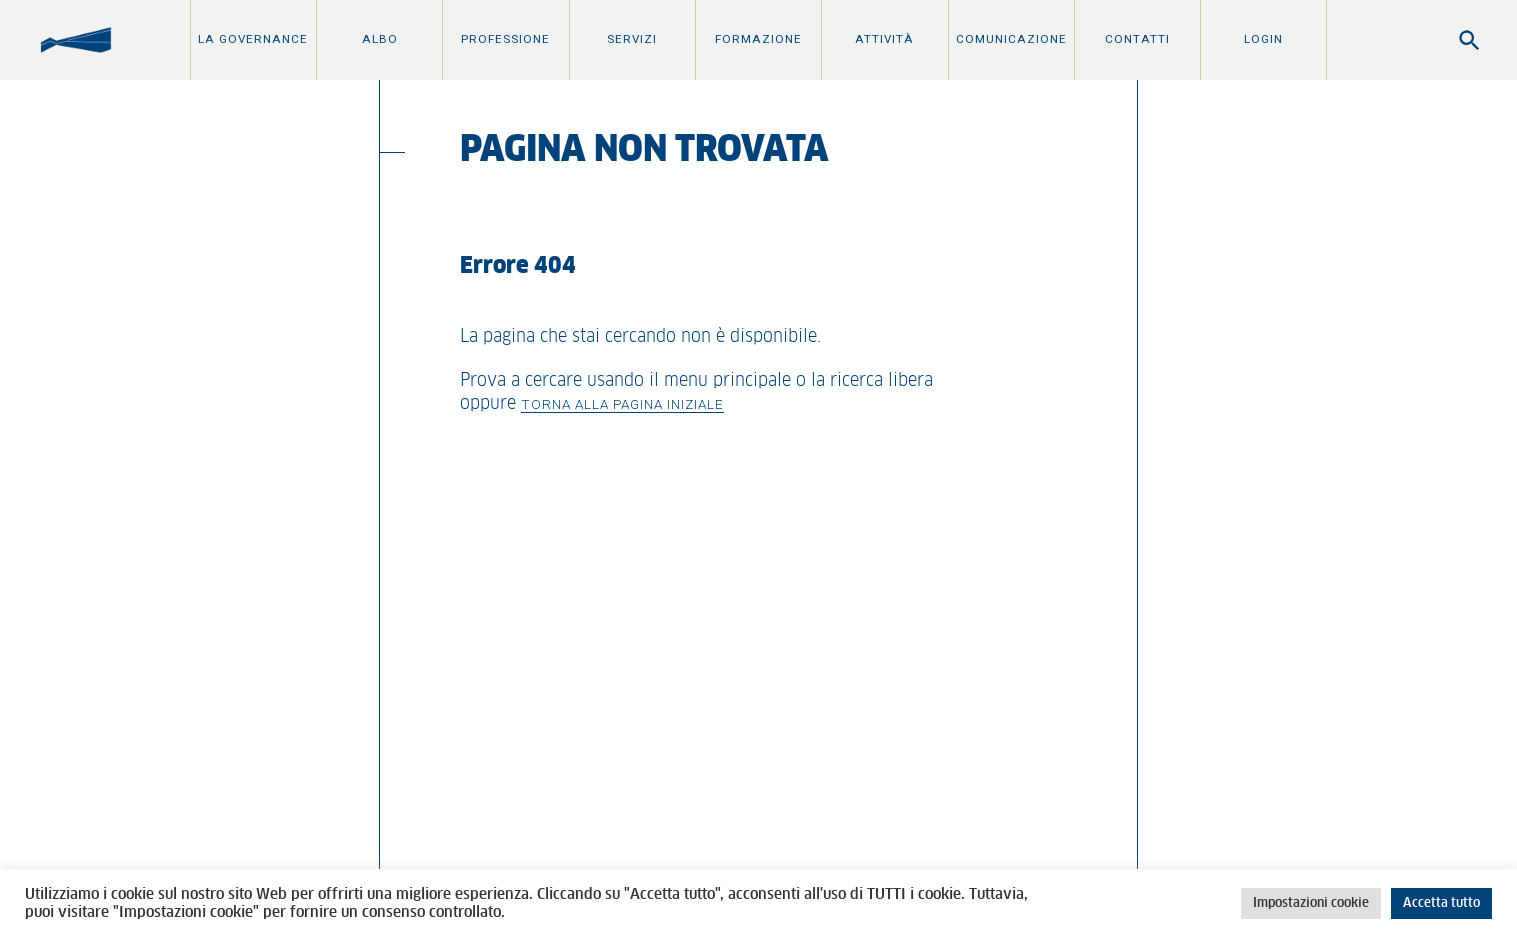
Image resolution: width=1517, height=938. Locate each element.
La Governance (253, 39)
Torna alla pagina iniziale (622, 404)
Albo (380, 39)
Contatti (1137, 39)
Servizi (632, 39)
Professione (505, 39)
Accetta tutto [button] (1441, 903)
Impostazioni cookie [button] (1311, 903)
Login (1263, 39)
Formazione (758, 39)
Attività (884, 39)
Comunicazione (1011, 39)
